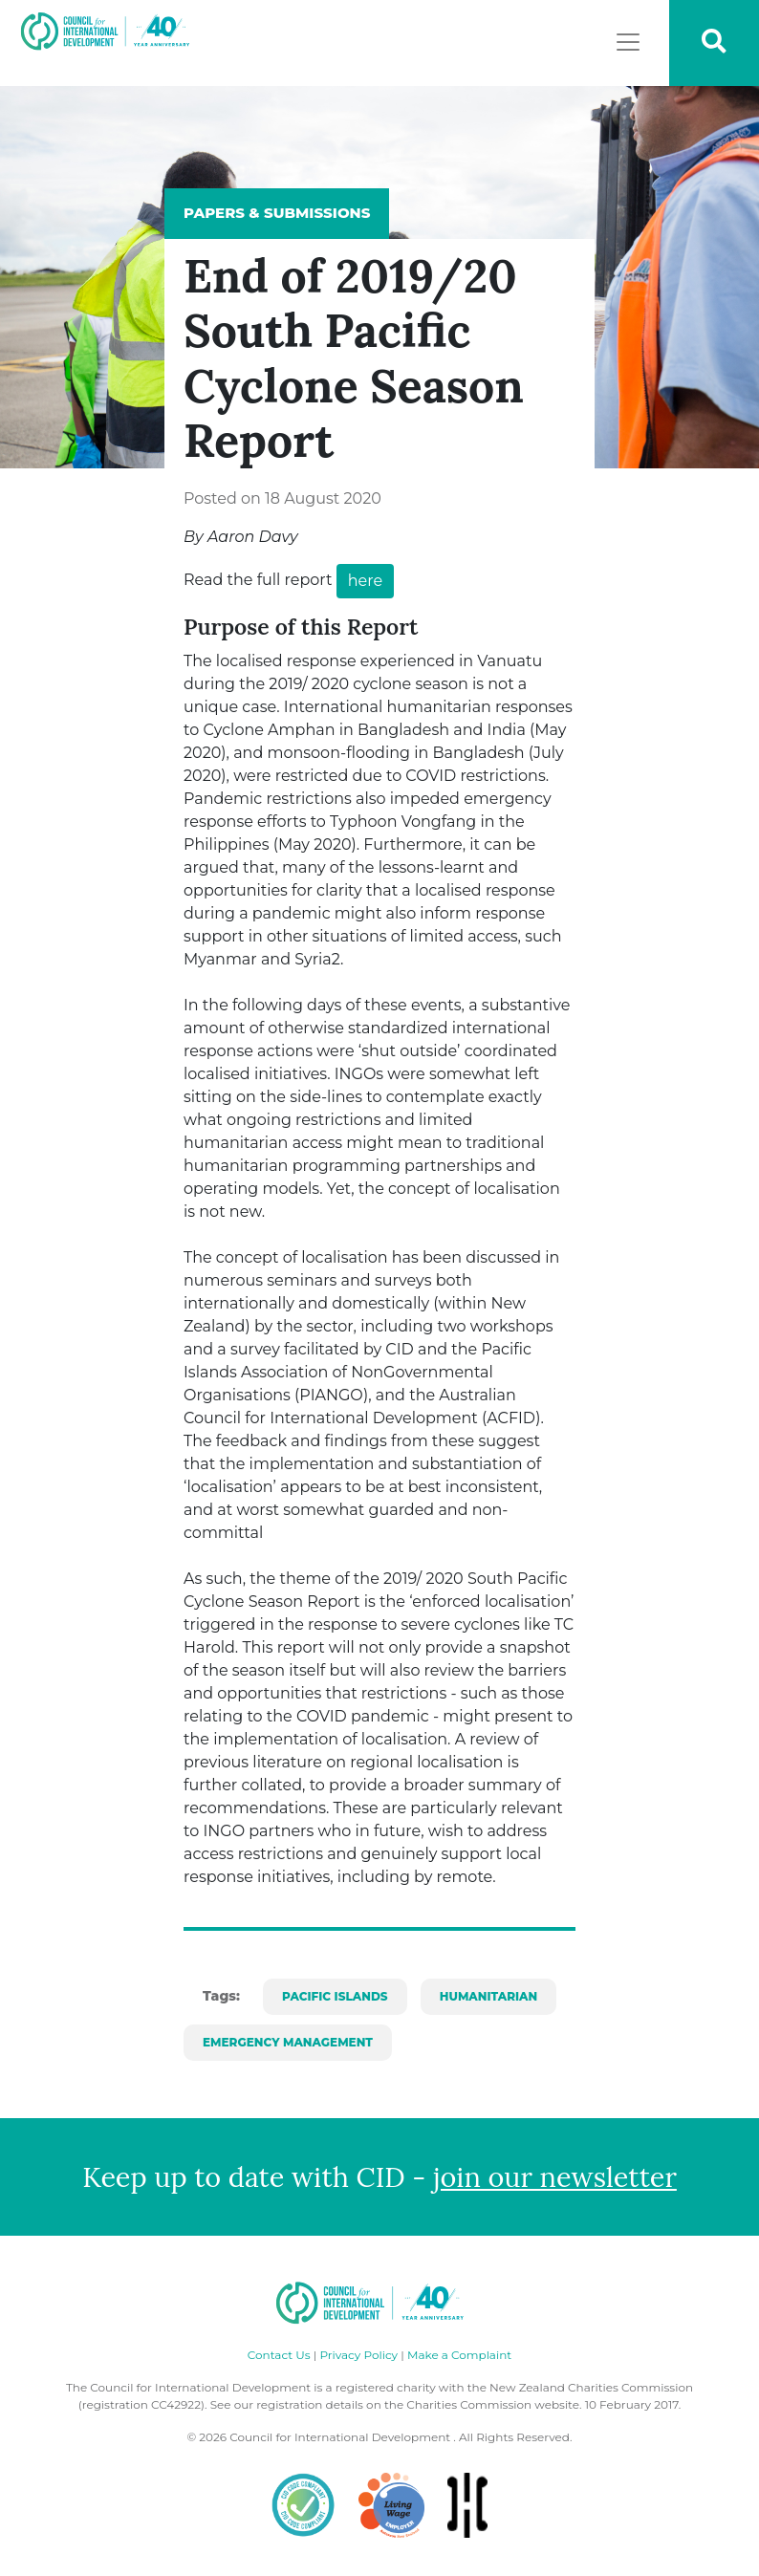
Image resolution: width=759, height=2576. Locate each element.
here (365, 581)
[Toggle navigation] (628, 42)
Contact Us (279, 2355)
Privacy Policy (358, 2355)
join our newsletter (555, 2177)
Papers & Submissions (277, 213)
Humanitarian (488, 1996)
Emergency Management (288, 2042)
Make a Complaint (459, 2355)
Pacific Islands (334, 1996)
